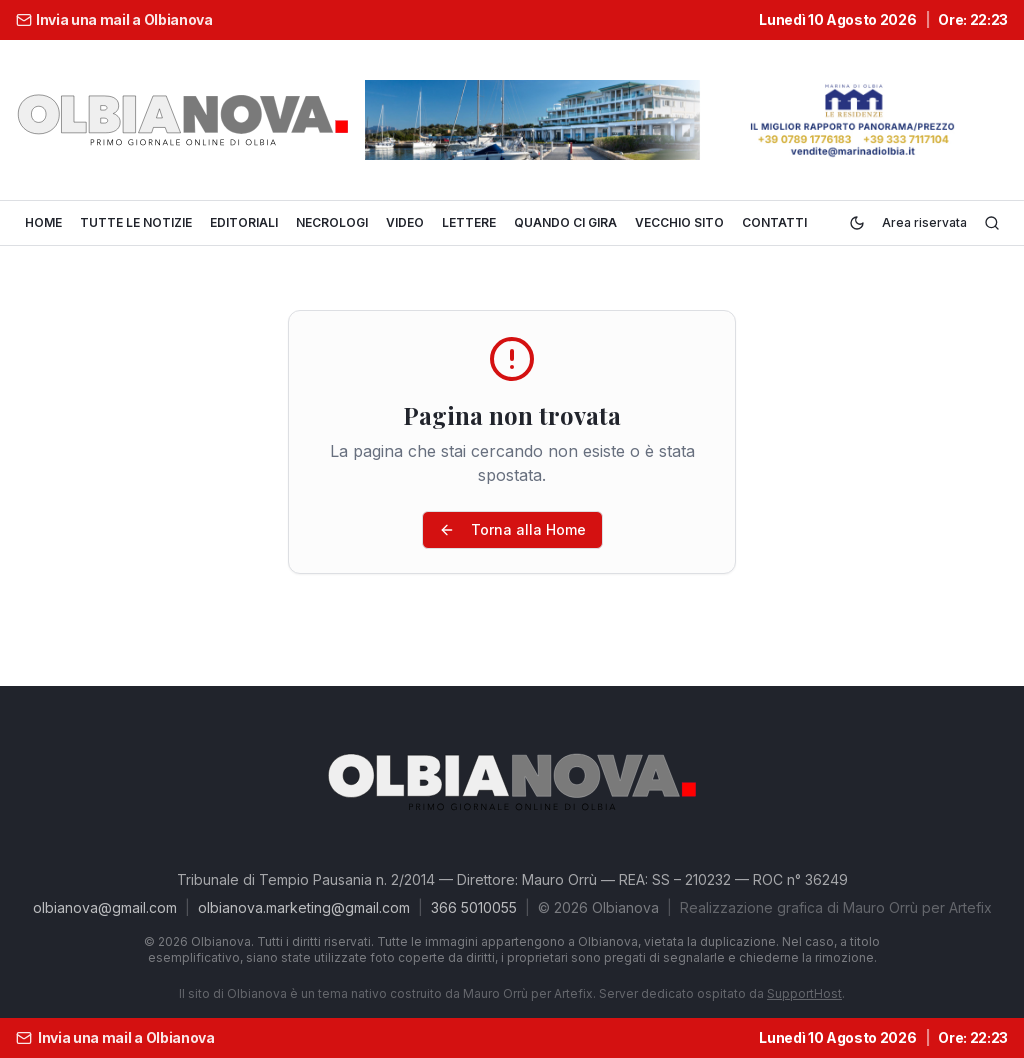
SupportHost (804, 993)
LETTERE (469, 222)
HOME (43, 222)
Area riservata (924, 222)
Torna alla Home (512, 529)
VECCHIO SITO (679, 222)
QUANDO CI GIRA (565, 222)
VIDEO (405, 222)
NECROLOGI (332, 222)
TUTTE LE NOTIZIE (136, 222)
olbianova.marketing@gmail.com (304, 907)
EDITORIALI (244, 222)
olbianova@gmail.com (105, 907)
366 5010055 (474, 907)
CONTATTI (774, 222)
